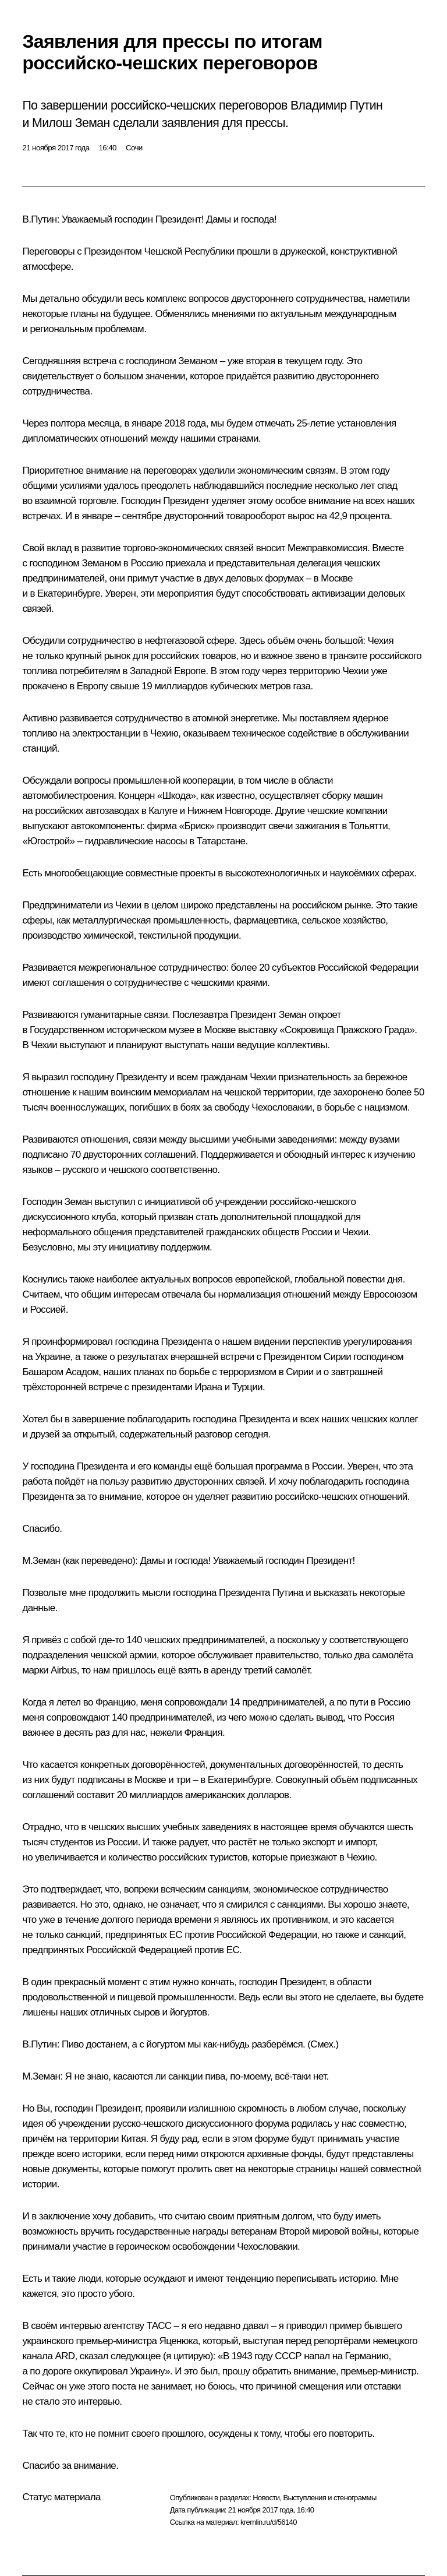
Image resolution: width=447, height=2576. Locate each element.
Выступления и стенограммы (329, 2497)
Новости (266, 2497)
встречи (237, 1356)
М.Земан (41, 1560)
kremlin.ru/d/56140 (268, 2522)
